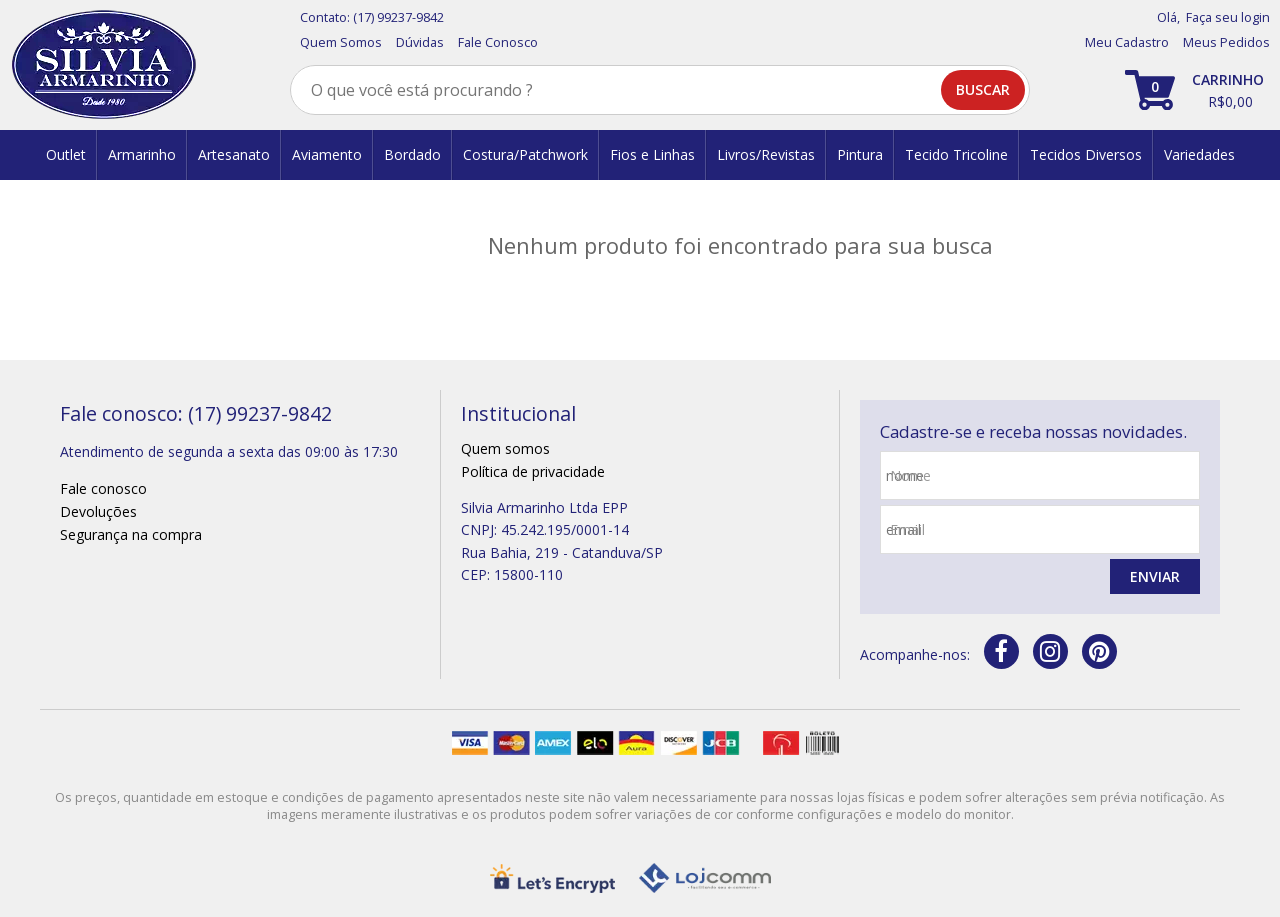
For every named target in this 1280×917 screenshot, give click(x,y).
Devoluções (98, 511)
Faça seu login (1228, 17)
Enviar (1155, 576)
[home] (103, 65)
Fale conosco (103, 488)
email (907, 529)
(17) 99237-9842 (398, 17)
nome (910, 475)
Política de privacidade (533, 471)
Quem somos (505, 448)
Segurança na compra (131, 534)
